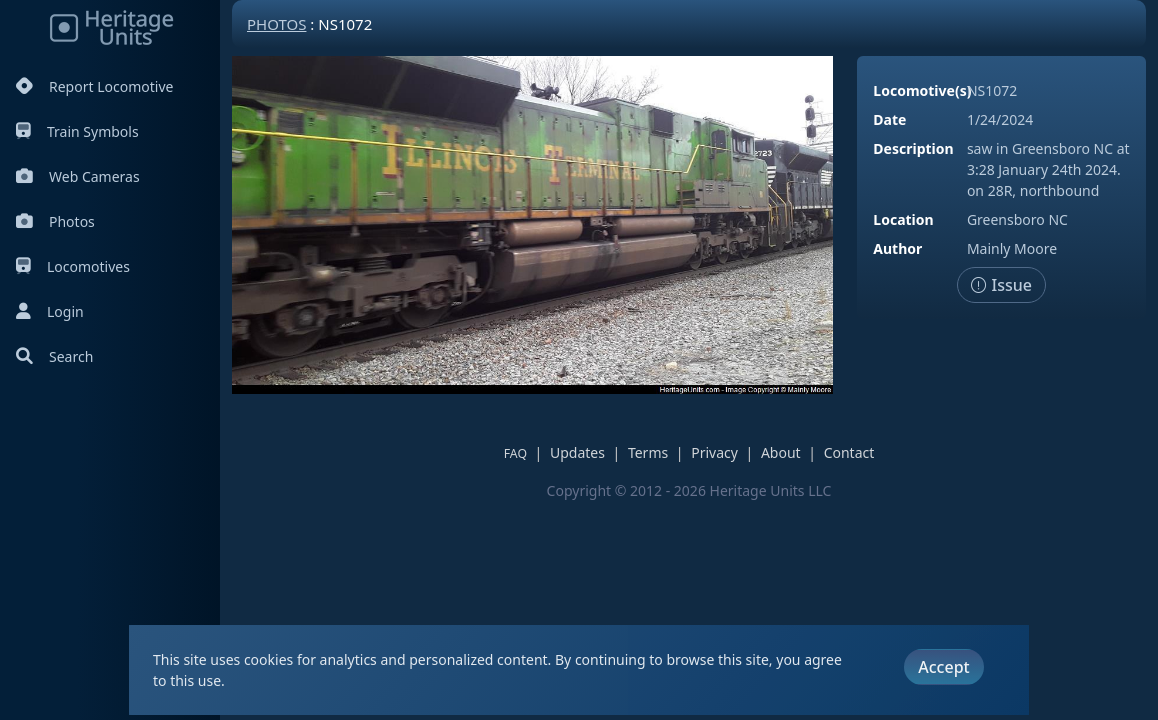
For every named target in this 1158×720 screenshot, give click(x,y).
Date (889, 119)
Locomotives (73, 266)
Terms (648, 452)
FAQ (515, 453)
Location (903, 219)
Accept (943, 667)
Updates (577, 452)
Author (897, 248)
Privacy (714, 452)
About (781, 452)
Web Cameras (78, 176)
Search (54, 356)
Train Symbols (77, 131)
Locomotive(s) (922, 90)
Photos (55, 221)
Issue (1001, 285)
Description (913, 148)
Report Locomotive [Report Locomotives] (94, 86)
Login (50, 311)
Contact (849, 452)
